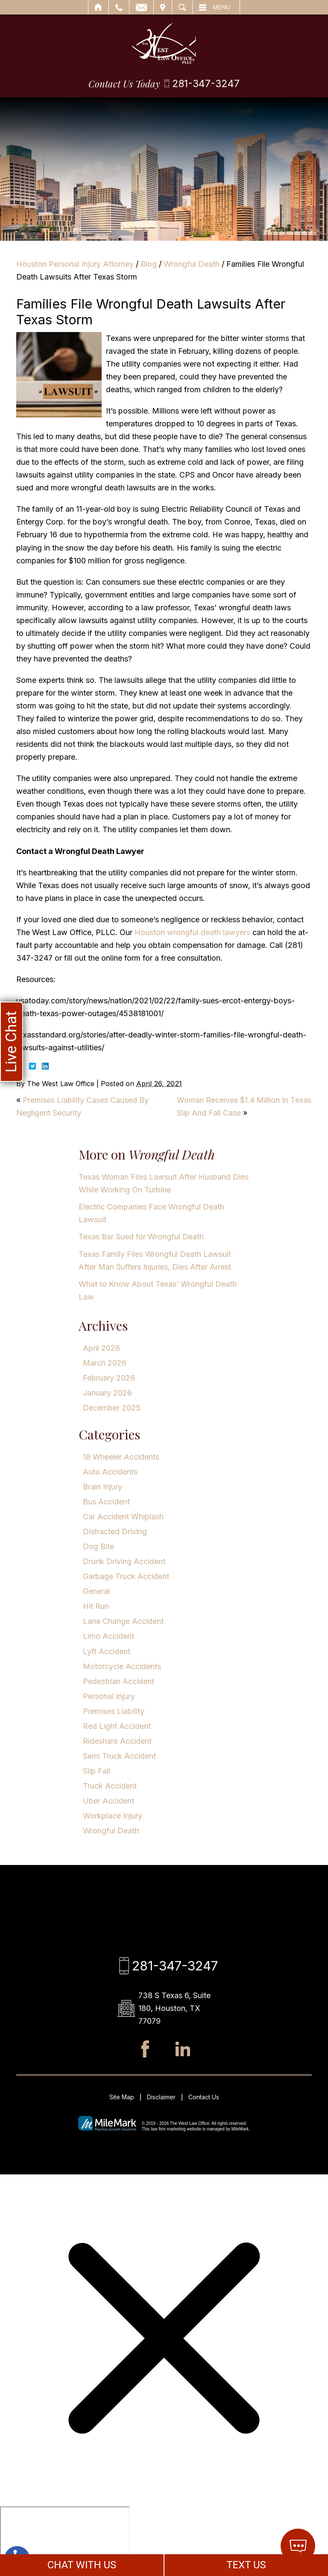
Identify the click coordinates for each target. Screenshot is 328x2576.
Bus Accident (106, 1501)
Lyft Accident (106, 1651)
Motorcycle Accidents (122, 1666)
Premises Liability (113, 1711)
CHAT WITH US (82, 2565)
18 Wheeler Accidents (121, 1456)
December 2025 (112, 1407)
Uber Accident (108, 1800)
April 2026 (101, 1347)
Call (119, 7)
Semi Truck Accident (119, 1755)
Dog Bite (98, 1546)
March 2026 (104, 1362)
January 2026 (107, 1392)
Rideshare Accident (117, 1741)
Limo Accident (108, 1636)
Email (141, 7)
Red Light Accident (117, 1726)
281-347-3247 (206, 84)
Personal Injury (109, 1696)
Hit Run (96, 1606)
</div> (65, 2539)
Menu (221, 7)
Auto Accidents (110, 1471)
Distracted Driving (115, 1531)
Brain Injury (102, 1486)
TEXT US (246, 2565)
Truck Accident (110, 1785)
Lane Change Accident (123, 1621)
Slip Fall (96, 1770)
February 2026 (109, 1377)
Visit (163, 7)
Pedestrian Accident (118, 1681)
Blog (149, 263)
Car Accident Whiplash (123, 1516)
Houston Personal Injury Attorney (75, 263)
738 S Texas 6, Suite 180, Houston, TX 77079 (174, 2008)
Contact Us (203, 2097)
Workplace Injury (112, 1815)
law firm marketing (168, 2129)
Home (98, 7)
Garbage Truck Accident (126, 1576)
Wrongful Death (192, 263)
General (96, 1591)
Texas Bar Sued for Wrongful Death (141, 1236)
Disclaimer (161, 2097)
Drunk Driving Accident (124, 1561)
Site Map (121, 2097)
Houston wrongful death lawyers (192, 932)
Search (182, 7)
